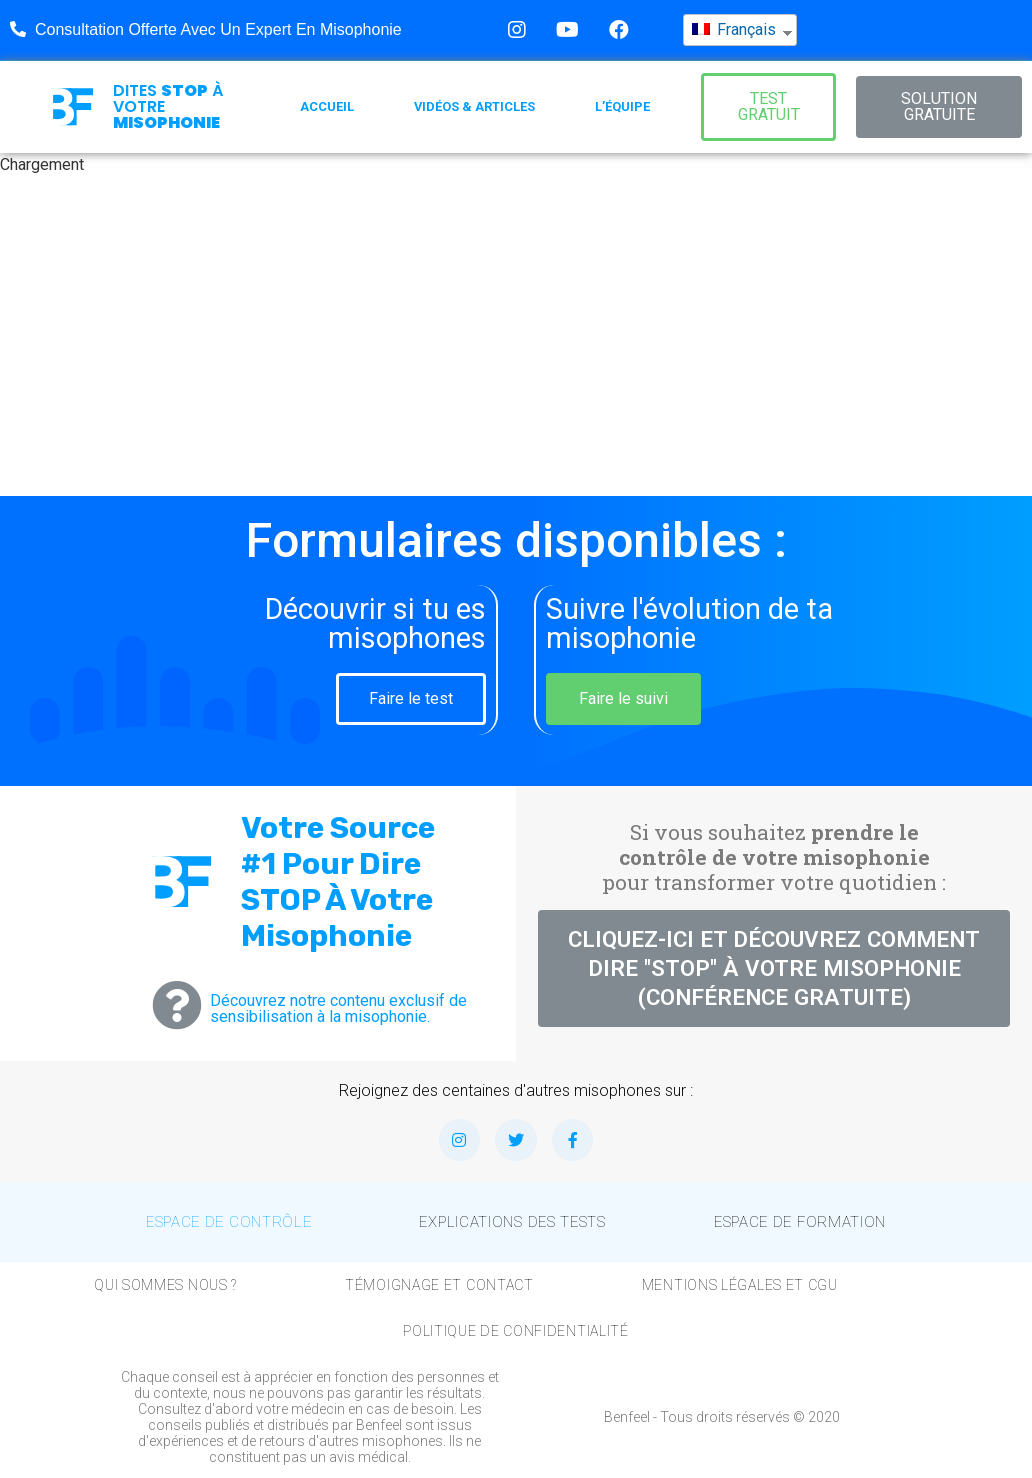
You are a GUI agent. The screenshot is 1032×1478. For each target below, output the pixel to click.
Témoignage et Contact (439, 1285)
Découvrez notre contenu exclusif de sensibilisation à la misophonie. (338, 1008)
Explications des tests (512, 1222)
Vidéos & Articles (474, 106)
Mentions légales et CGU (740, 1285)
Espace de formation (800, 1222)
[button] (768, 107)
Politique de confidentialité (516, 1331)
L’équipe (622, 106)
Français (734, 20)
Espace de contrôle (229, 1222)
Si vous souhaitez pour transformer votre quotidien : (774, 857)
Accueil (327, 106)
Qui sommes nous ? (165, 1285)
